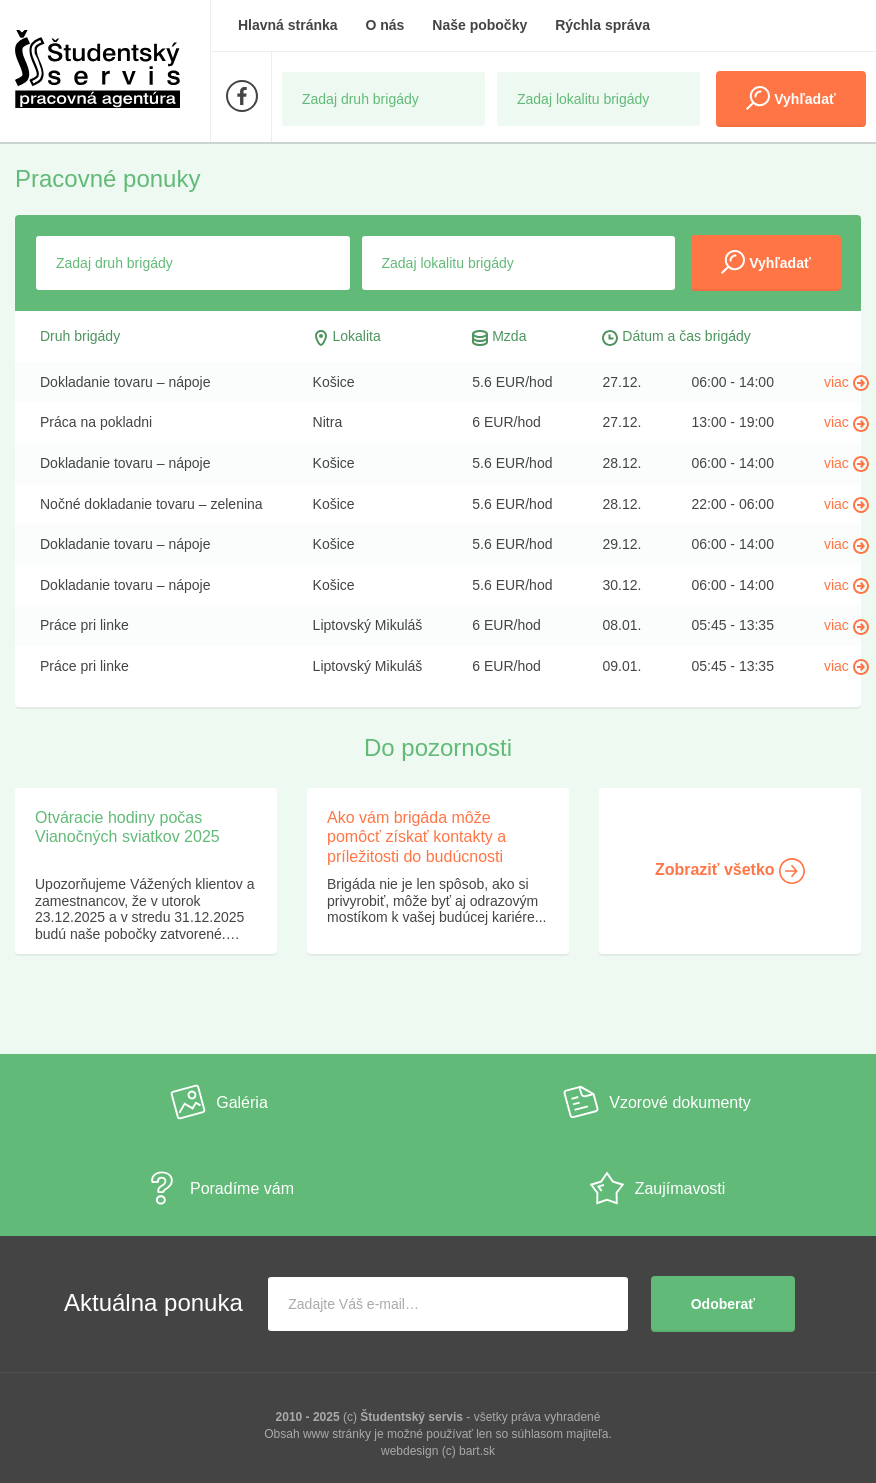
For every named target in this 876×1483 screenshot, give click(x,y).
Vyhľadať (790, 98)
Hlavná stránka (288, 25)
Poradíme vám (219, 1188)
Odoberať (723, 1304)
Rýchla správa (602, 25)
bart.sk (477, 1451)
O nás (385, 25)
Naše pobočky (479, 25)
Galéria (219, 1102)
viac (846, 382)
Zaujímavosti (657, 1188)
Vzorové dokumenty (656, 1102)
